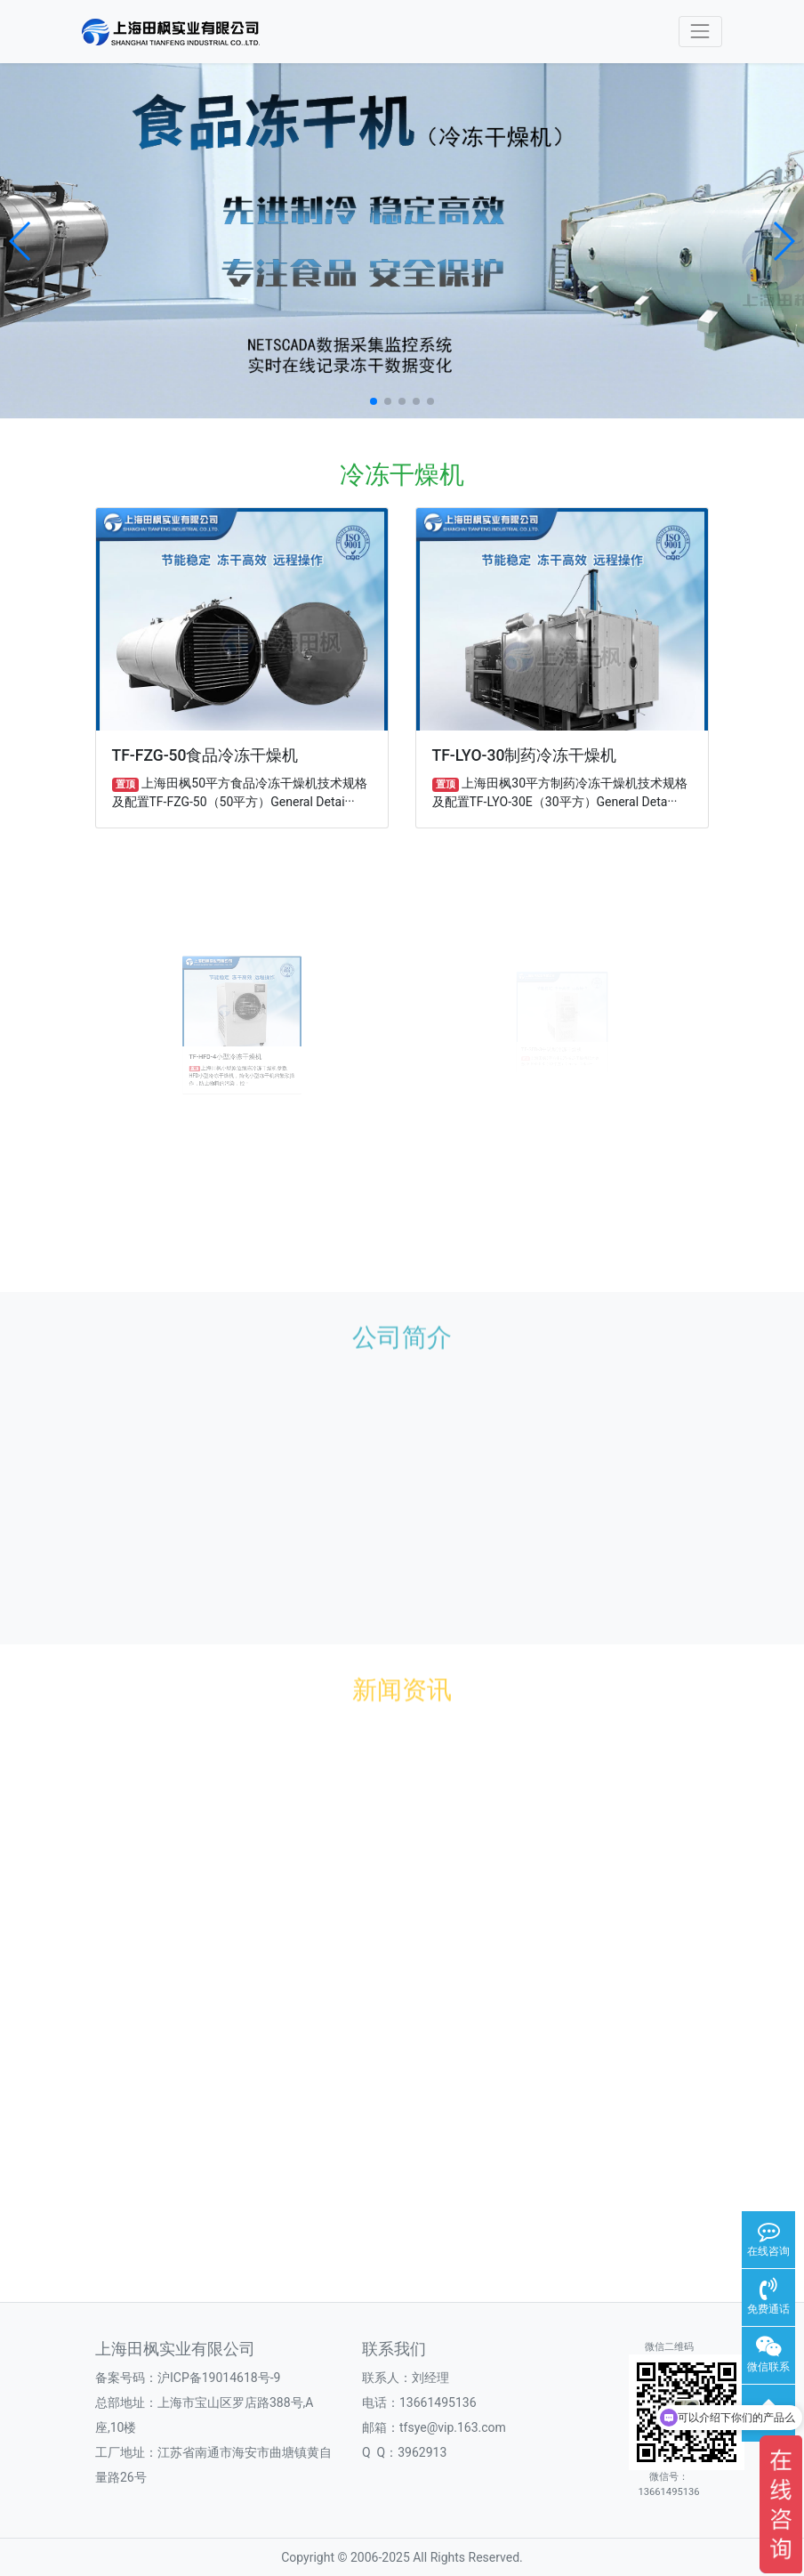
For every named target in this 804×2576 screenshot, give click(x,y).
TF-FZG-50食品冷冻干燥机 (205, 755)
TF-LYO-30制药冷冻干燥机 (524, 754)
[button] (21, 241)
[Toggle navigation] (700, 31)
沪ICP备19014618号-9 (218, 2377)
